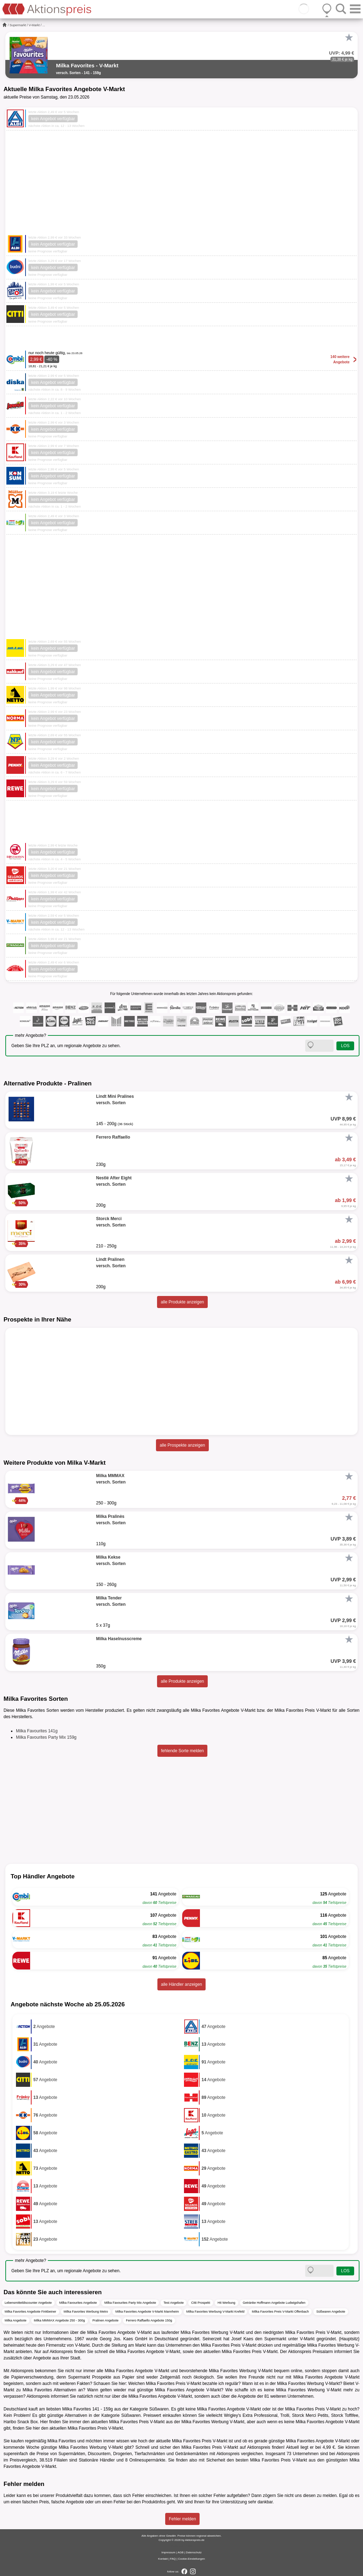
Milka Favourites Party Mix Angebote (130, 2302)
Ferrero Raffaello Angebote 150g (149, 2320)
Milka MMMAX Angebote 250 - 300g (59, 2320)
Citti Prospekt (200, 2302)
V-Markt (34, 25)
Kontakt (163, 2558)
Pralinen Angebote (106, 2320)
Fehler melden (182, 2518)
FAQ (173, 2558)
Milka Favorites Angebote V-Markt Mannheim (147, 2311)
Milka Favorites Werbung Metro (86, 2311)
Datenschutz (193, 2552)
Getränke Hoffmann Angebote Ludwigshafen (274, 2302)
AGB (181, 2552)
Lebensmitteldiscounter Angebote (28, 2302)
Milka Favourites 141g (36, 1730)
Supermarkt (18, 25)
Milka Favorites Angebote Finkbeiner (30, 2311)
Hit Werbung (226, 2302)
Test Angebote (173, 2302)
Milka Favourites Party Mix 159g (46, 1737)
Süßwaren (159, 2409)
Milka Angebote (16, 2320)
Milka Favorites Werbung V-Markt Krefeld (215, 2311)
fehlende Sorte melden (182, 1750)
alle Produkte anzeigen (182, 1302)
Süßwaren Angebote (330, 2311)
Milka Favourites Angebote (78, 2302)
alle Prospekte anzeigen (182, 1445)
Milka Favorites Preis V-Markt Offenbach (280, 2311)
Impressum (168, 2552)
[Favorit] (349, 37)
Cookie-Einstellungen (191, 2558)
